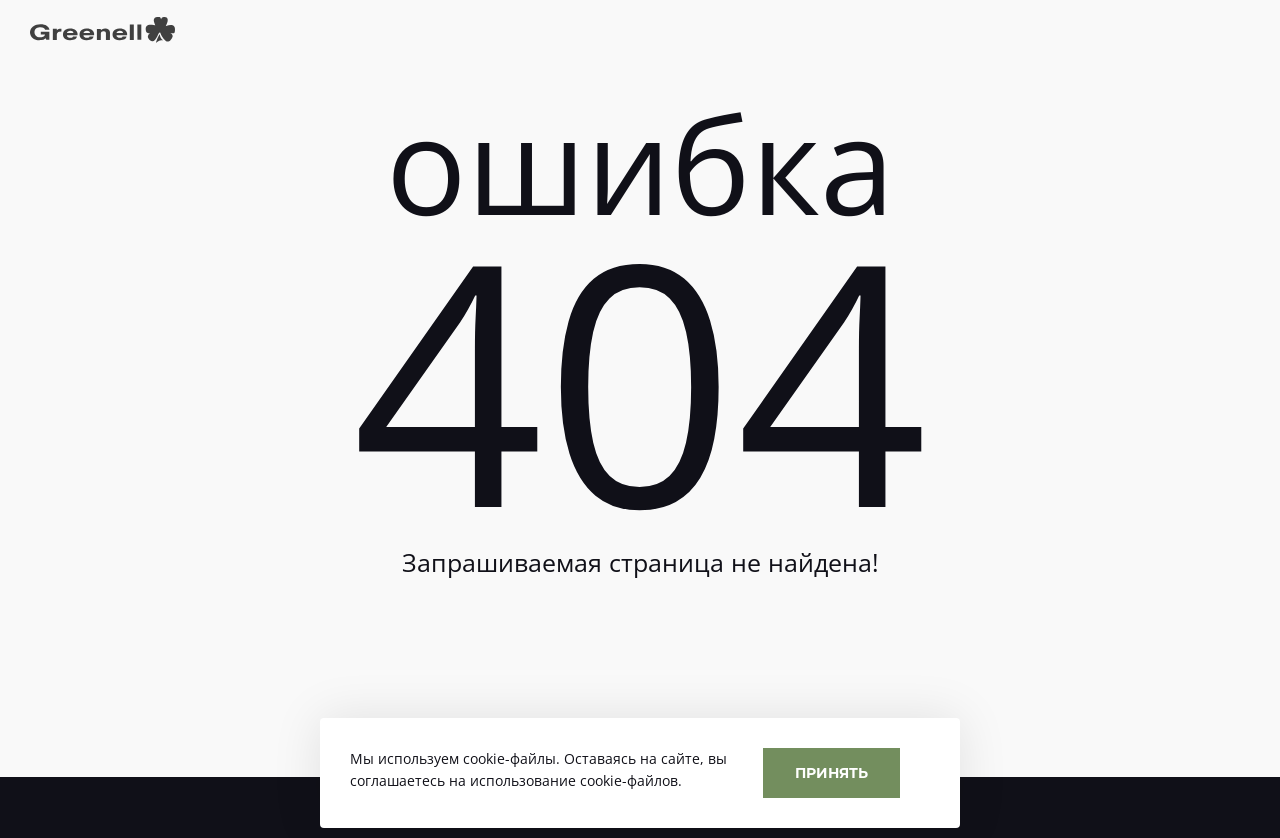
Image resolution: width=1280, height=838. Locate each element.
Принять (831, 772)
